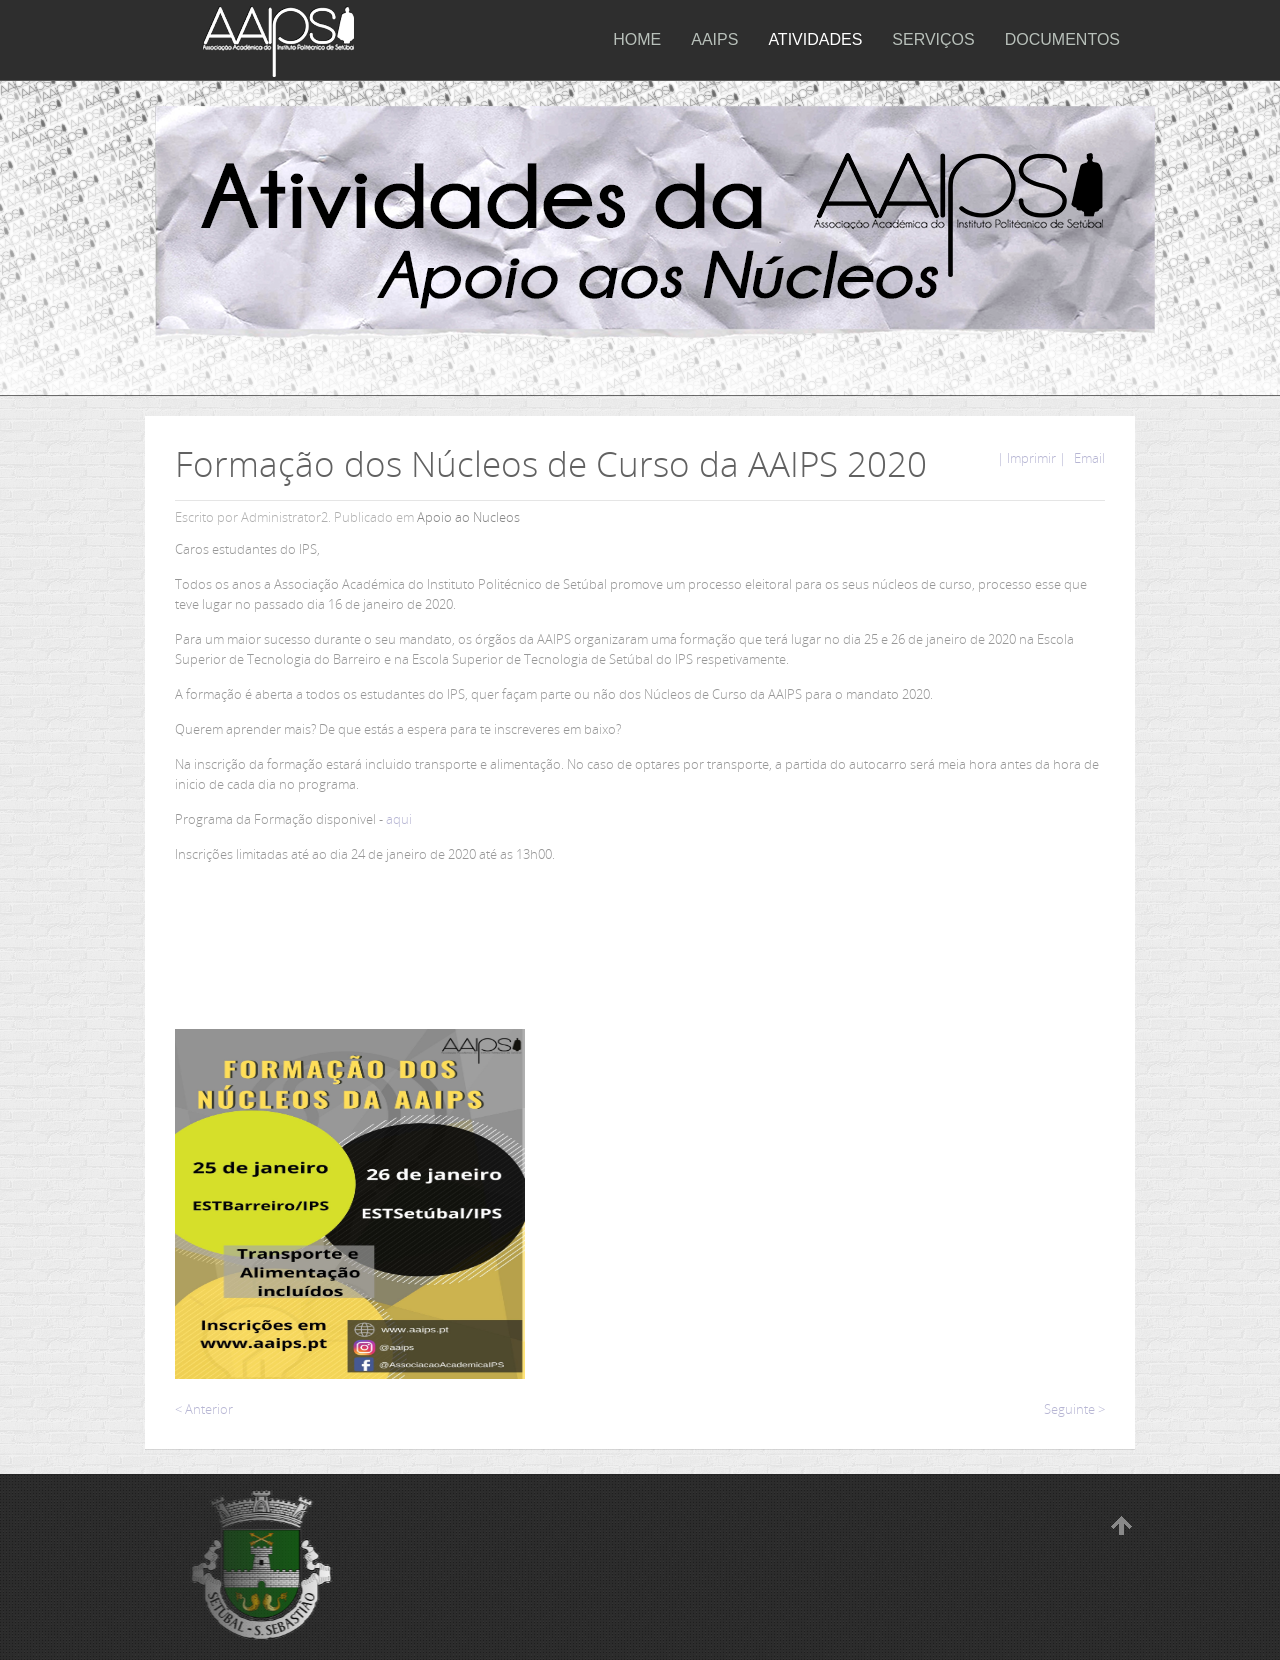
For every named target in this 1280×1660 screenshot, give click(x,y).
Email (1088, 458)
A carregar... (803, 1129)
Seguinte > (1074, 1409)
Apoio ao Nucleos (468, 517)
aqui (399, 819)
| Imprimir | (1031, 458)
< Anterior (204, 1409)
